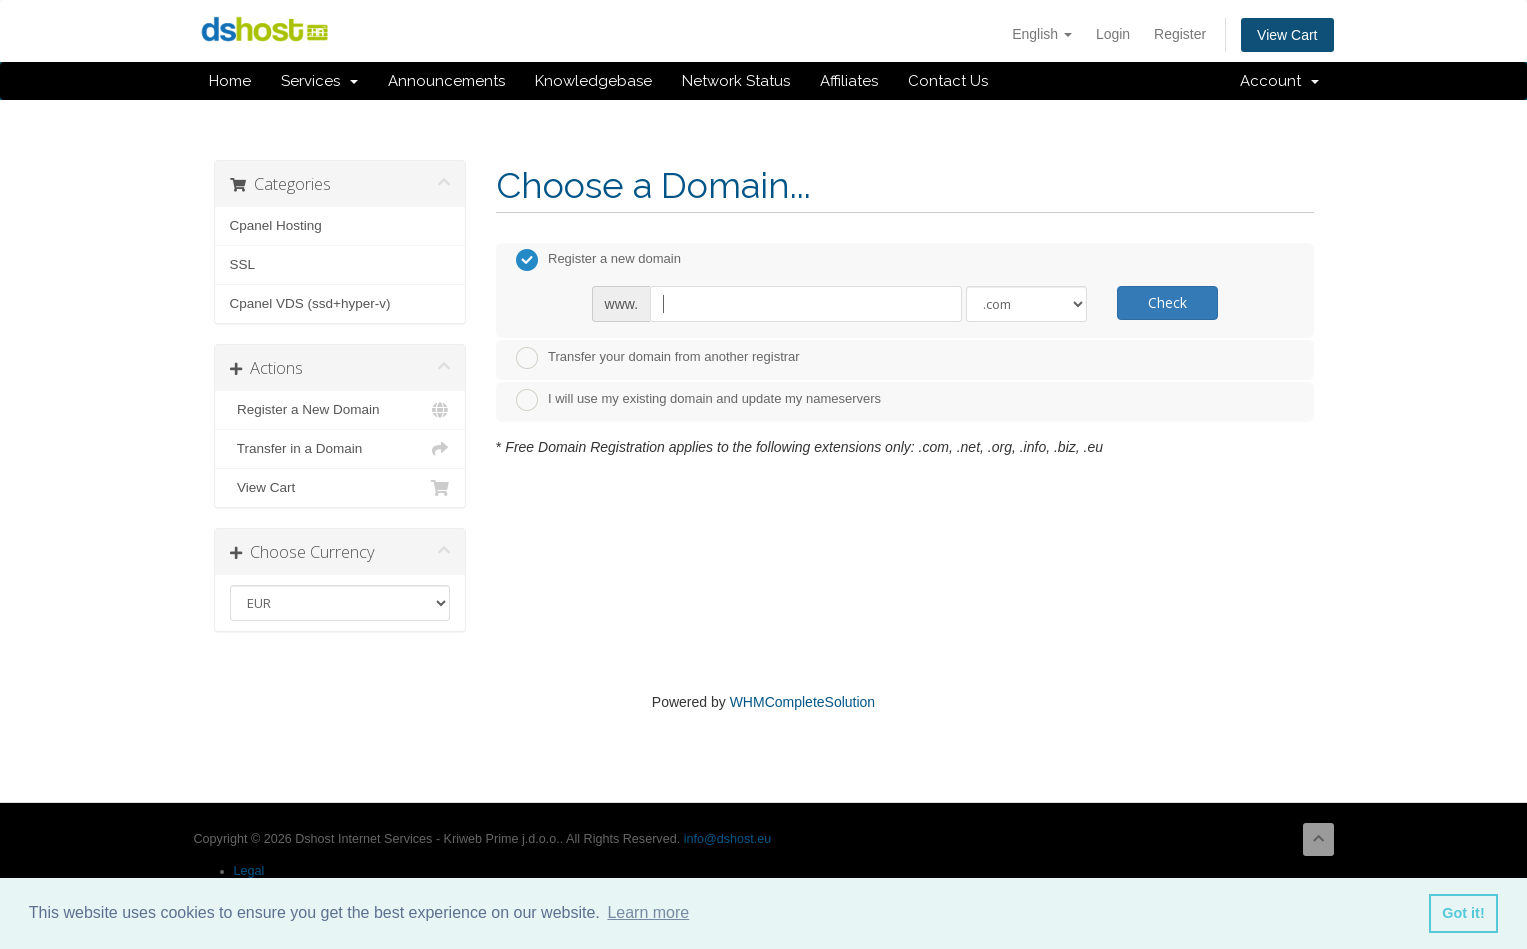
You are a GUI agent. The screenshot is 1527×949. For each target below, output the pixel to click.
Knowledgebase (593, 81)
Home (230, 81)
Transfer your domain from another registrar (658, 358)
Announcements (446, 81)
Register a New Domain (340, 410)
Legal (249, 871)
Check (1167, 302)
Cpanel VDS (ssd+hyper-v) (310, 303)
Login (1113, 34)
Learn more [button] (648, 912)
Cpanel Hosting (276, 225)
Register (1180, 34)
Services (319, 81)
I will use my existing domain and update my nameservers (698, 400)
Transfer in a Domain (340, 449)
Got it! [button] (1463, 913)
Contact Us (948, 81)
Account (1279, 81)
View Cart (1287, 35)
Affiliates (849, 81)
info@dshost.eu (728, 839)
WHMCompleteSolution (803, 702)
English (1042, 34)
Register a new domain (598, 260)
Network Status (736, 81)
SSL (243, 264)
